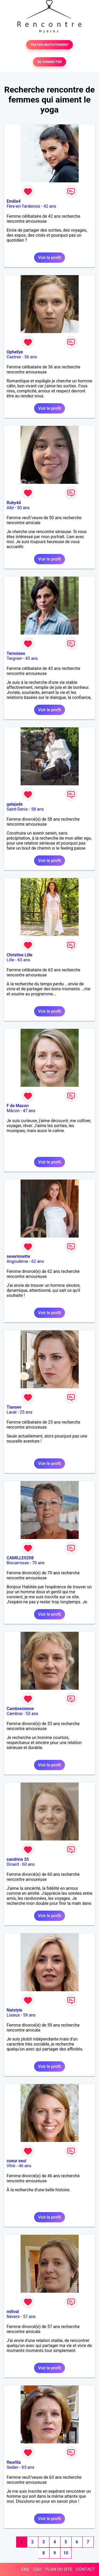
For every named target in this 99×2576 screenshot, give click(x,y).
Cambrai (14, 1713)
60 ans (28, 1864)
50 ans (23, 507)
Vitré (11, 2165)
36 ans (30, 356)
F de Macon (18, 1105)
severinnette (18, 1256)
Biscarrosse (18, 1562)
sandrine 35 (18, 1859)
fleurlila (14, 2462)
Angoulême (17, 1261)
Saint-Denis (17, 809)
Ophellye (15, 351)
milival (13, 2311)
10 (65, 2552)
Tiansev (14, 1407)
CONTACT (85, 2569)
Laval (11, 1412)
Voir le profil (49, 257)
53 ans (32, 1713)
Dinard (13, 1864)
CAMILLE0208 (20, 1557)
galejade (15, 804)
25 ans (26, 1412)
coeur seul (16, 2160)
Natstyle (14, 2010)
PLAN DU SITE (58, 2569)
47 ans (29, 1110)
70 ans (38, 1562)
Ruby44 (14, 502)
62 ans (37, 1261)
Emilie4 (14, 201)
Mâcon (13, 1110)
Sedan (12, 2467)
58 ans (37, 809)
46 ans (24, 2165)
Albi (10, 507)
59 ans (29, 2015)
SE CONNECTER (49, 62)
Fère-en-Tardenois (23, 206)
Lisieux (13, 2015)
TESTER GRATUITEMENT (49, 45)
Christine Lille (19, 954)
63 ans (23, 959)
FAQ (25, 2569)
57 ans (29, 2316)
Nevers (13, 2316)
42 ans (50, 206)
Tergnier (14, 658)
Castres (14, 356)
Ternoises (16, 653)
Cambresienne (20, 1708)
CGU (37, 2569)
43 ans (31, 658)
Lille (10, 959)
